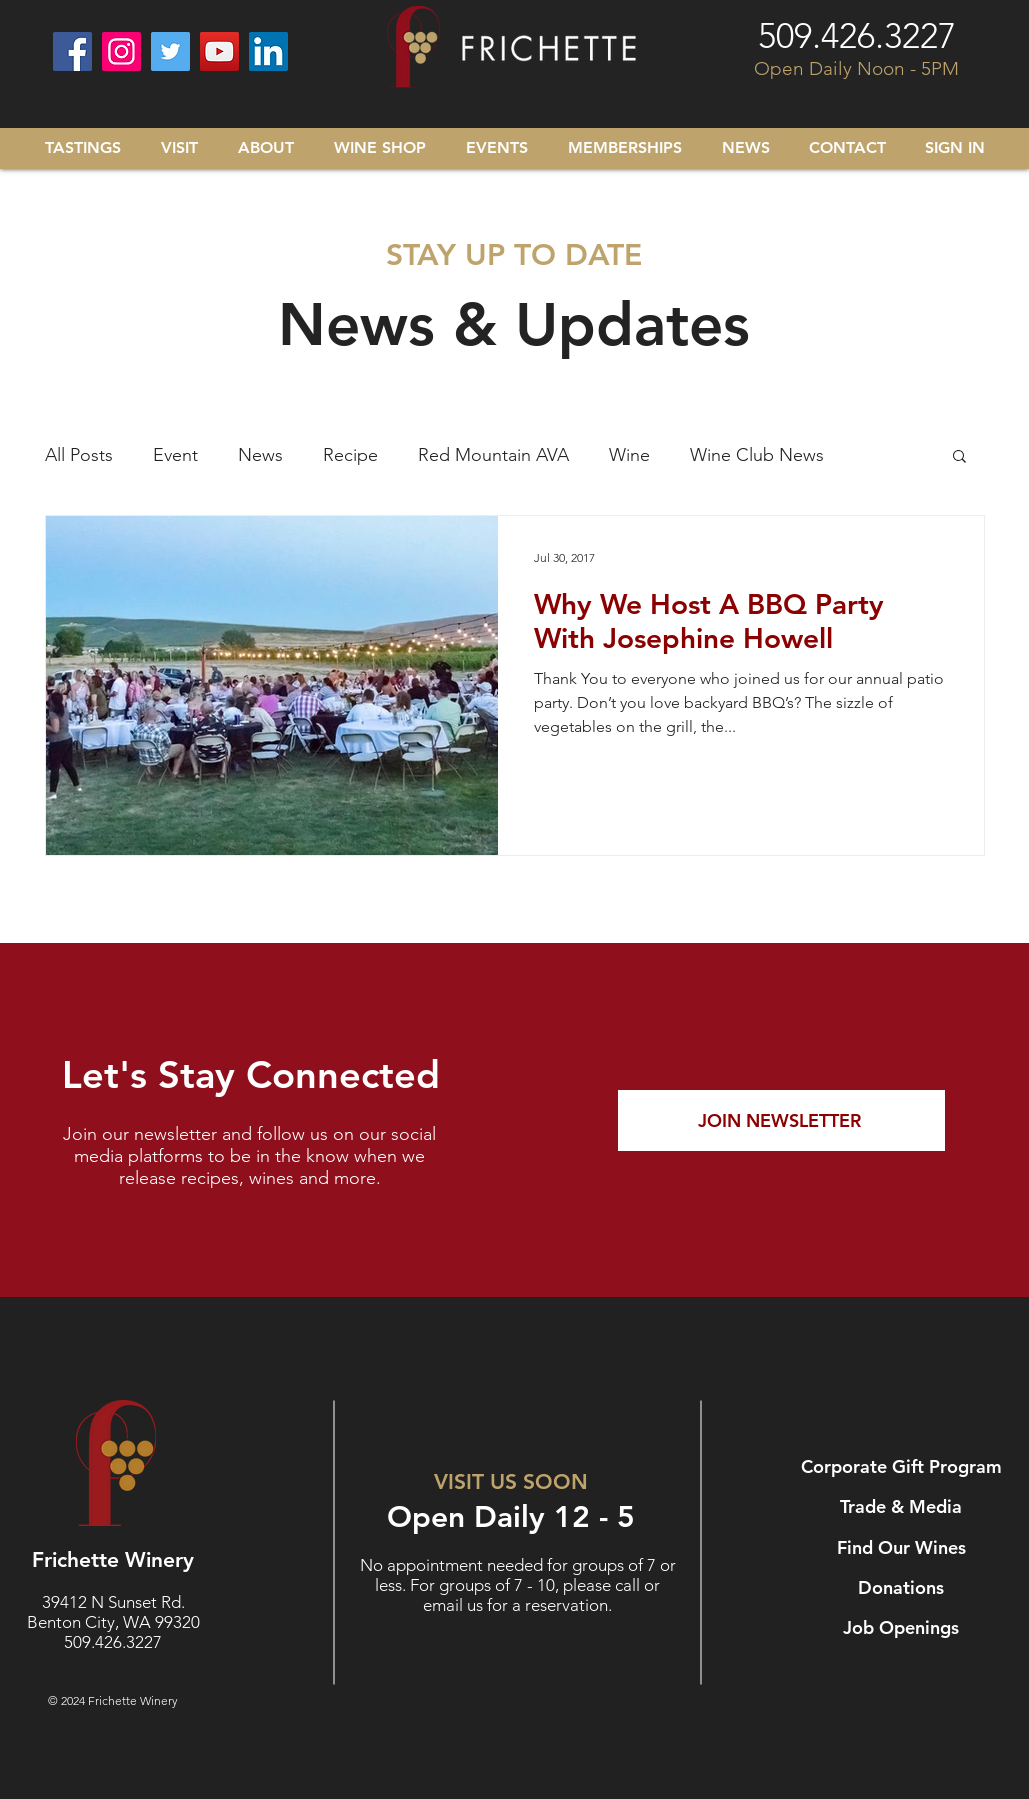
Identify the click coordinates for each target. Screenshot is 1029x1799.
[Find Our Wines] (903, 1548)
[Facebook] (72, 51)
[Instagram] (121, 51)
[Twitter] (170, 51)
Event (175, 455)
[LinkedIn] (268, 51)
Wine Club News (757, 455)
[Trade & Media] (903, 1507)
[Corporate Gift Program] (903, 1467)
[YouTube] (219, 51)
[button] (959, 457)
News (260, 455)
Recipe (350, 455)
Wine (629, 455)
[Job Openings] (903, 1628)
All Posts (79, 455)
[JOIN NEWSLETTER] (781, 1120)
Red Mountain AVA (493, 455)
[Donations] (903, 1588)
